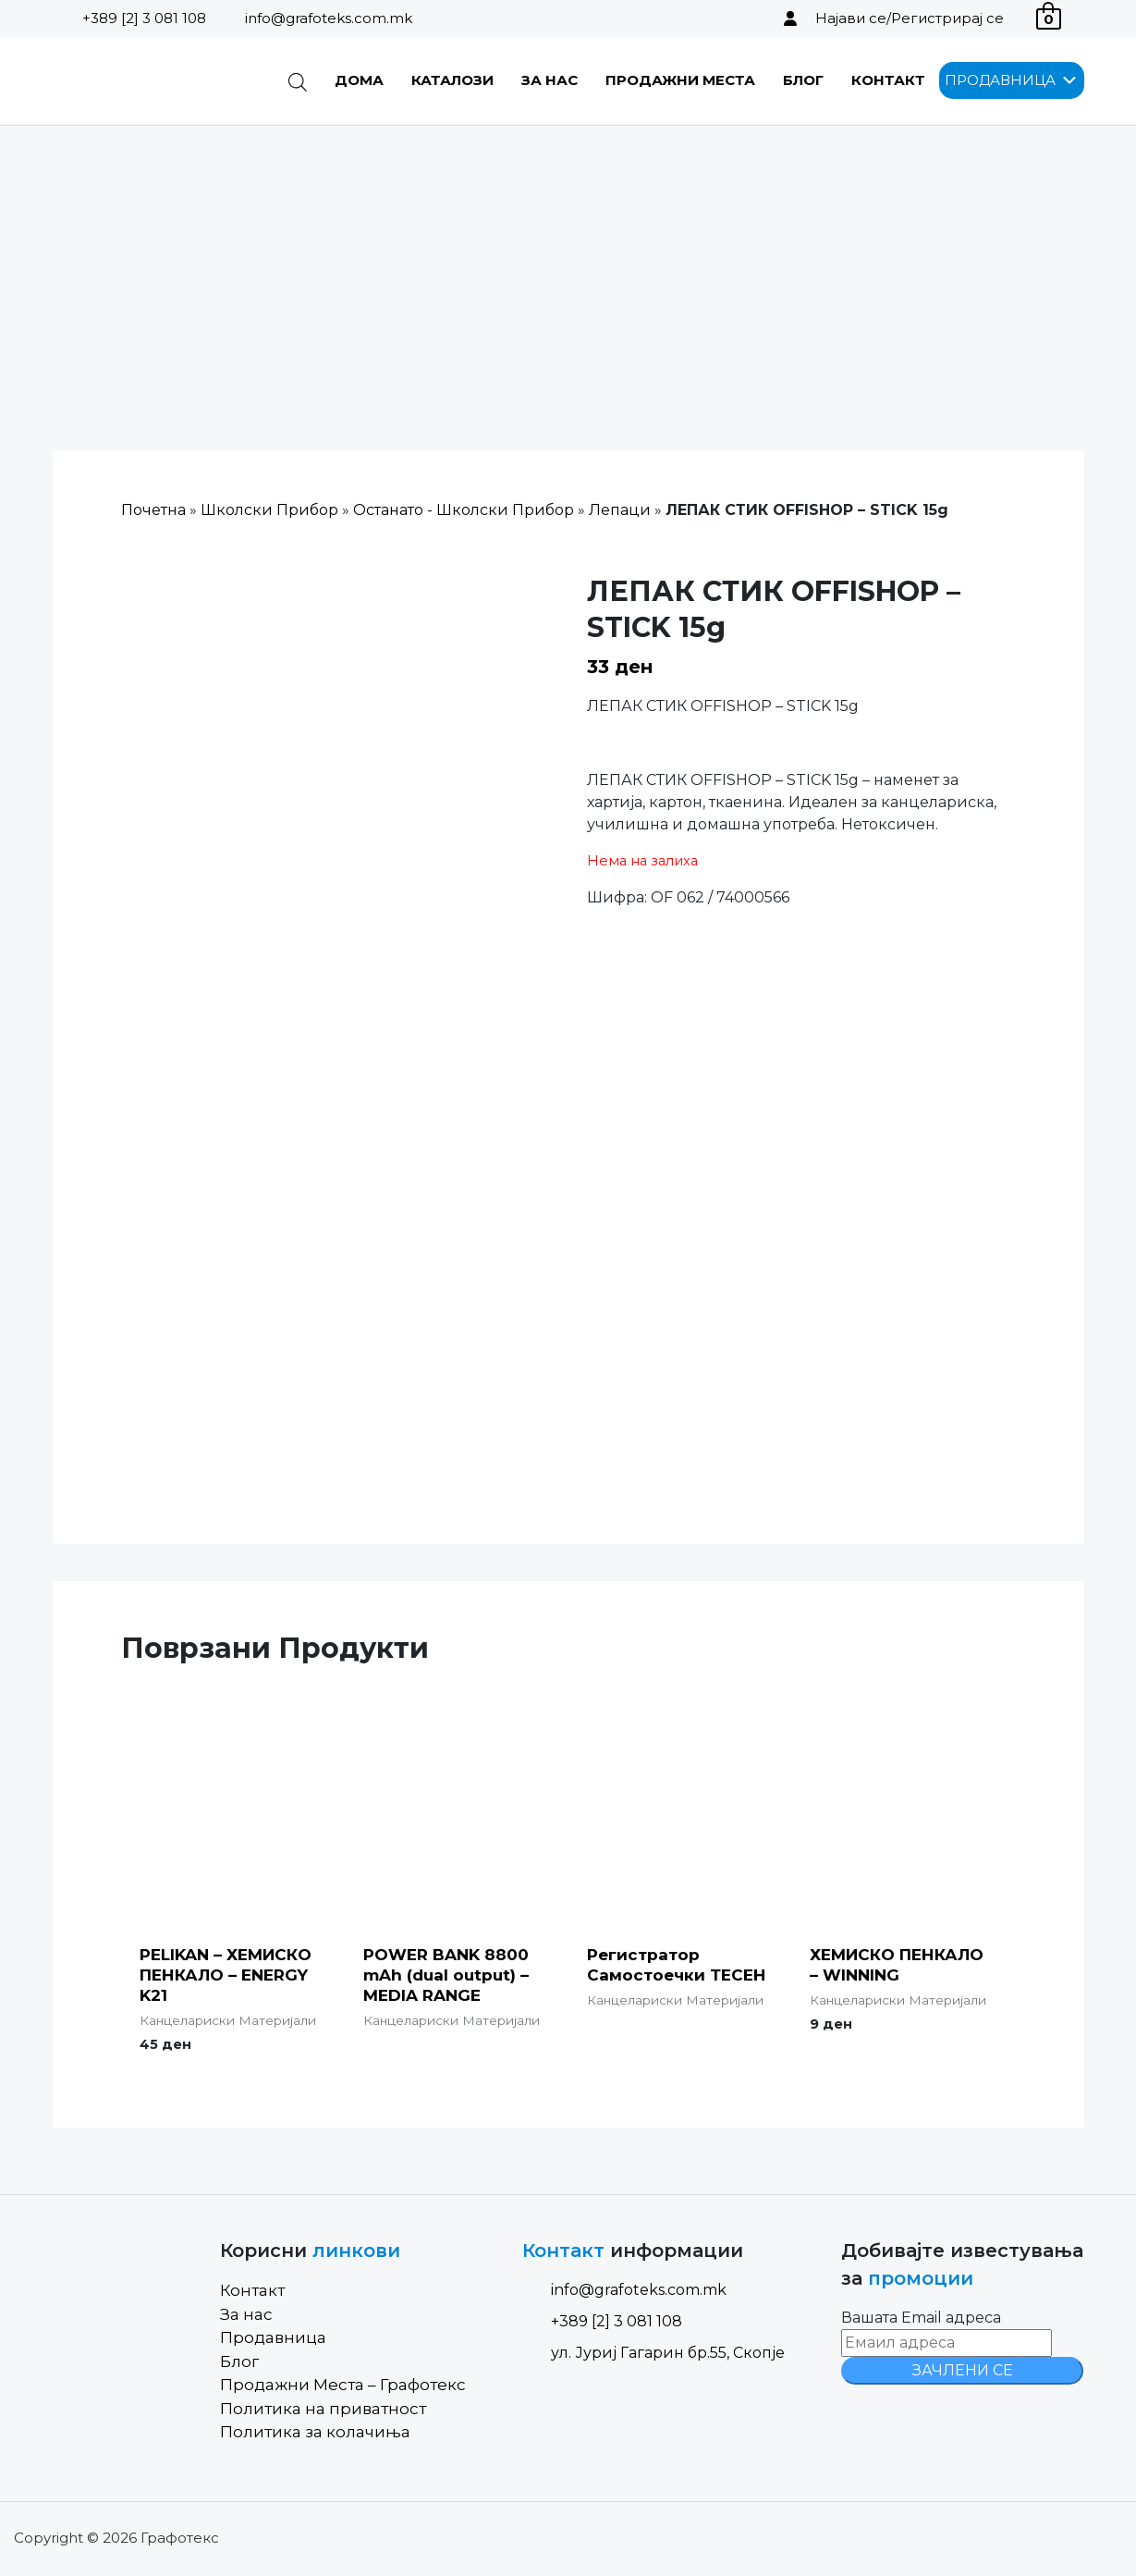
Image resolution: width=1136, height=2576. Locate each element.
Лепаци (620, 510)
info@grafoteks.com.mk (328, 18)
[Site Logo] (146, 81)
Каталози (452, 80)
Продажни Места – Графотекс (343, 2384)
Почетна (153, 510)
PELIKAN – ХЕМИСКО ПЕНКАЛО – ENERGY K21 (225, 1975)
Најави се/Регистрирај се (909, 18)
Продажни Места (680, 80)
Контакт (888, 80)
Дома (359, 80)
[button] (1000, 80)
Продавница (273, 2337)
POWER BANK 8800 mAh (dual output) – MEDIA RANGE (446, 1975)
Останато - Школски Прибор (463, 510)
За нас (549, 80)
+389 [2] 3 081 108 (144, 18)
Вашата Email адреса (921, 2317)
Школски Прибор (269, 510)
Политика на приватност (323, 2408)
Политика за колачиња (315, 2432)
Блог (803, 80)
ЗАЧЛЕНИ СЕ (962, 2370)
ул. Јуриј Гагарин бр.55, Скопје (653, 2352)
